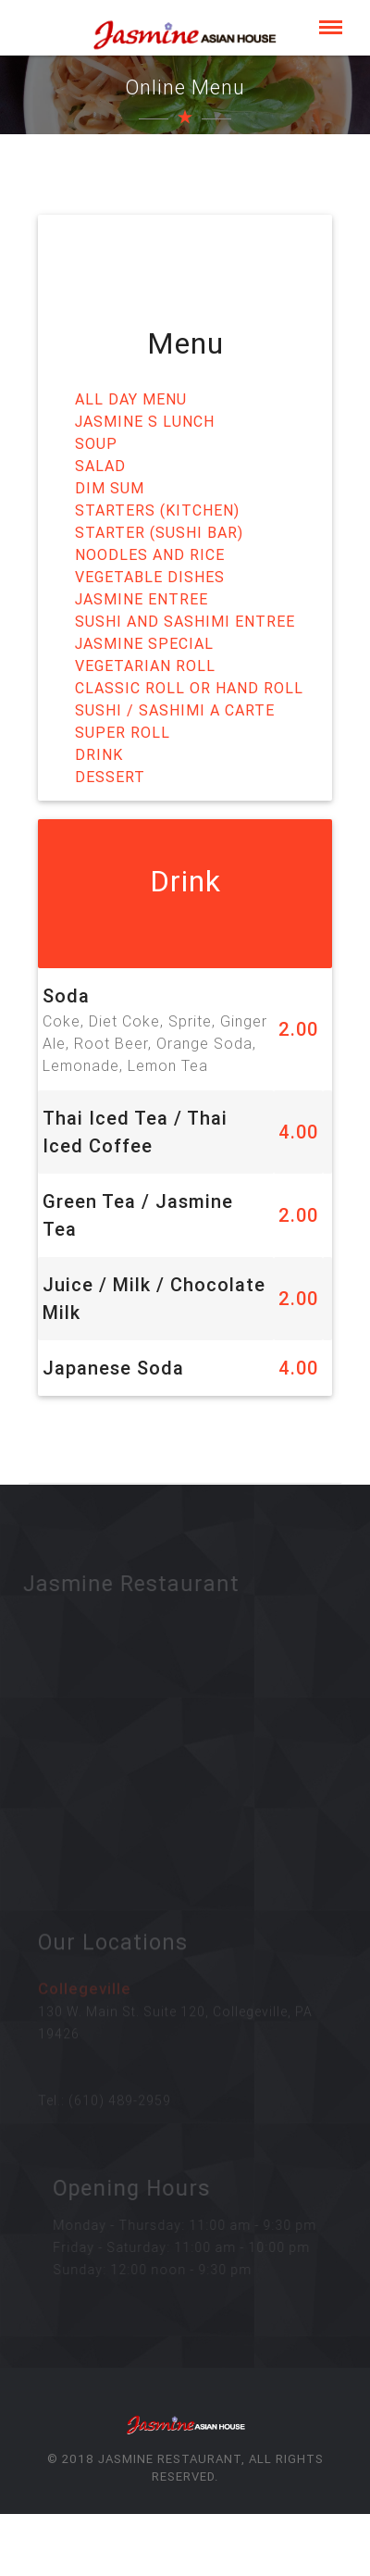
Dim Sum (109, 487)
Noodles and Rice (150, 553)
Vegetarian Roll (145, 664)
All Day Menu (131, 398)
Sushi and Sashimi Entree (185, 620)
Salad (100, 464)
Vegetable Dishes (150, 575)
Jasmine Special (144, 642)
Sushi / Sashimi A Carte (175, 709)
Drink (99, 753)
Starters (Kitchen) (157, 509)
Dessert (110, 775)
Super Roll (122, 731)
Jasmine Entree (141, 598)
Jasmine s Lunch (145, 420)
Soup (96, 442)
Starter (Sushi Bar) (159, 531)
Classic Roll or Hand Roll (189, 687)
